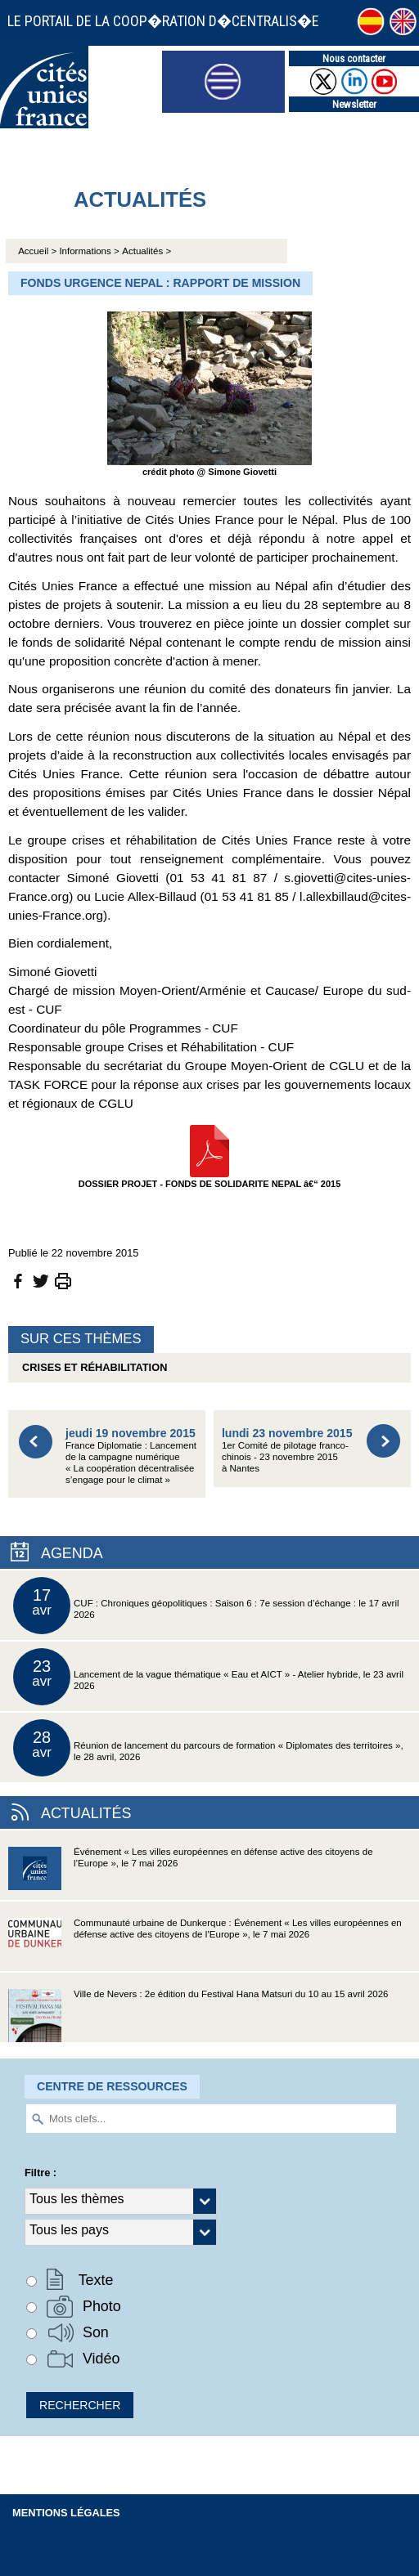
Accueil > (38, 251)
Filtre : (40, 2172)
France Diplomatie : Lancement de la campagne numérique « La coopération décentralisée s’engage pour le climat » (130, 1455)
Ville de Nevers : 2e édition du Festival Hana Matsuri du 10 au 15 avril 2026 (198, 2015)
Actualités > (146, 251)
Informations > (89, 251)
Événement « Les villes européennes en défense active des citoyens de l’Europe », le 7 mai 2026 (190, 1873)
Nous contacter (353, 58)
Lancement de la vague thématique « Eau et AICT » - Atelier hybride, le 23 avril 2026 (208, 1676)
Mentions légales (66, 2513)
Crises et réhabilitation (91, 1367)
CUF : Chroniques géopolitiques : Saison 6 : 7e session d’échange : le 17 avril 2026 (206, 1605)
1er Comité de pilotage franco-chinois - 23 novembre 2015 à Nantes (287, 1450)
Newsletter (354, 104)
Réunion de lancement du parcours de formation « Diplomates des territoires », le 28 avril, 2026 (208, 1747)
